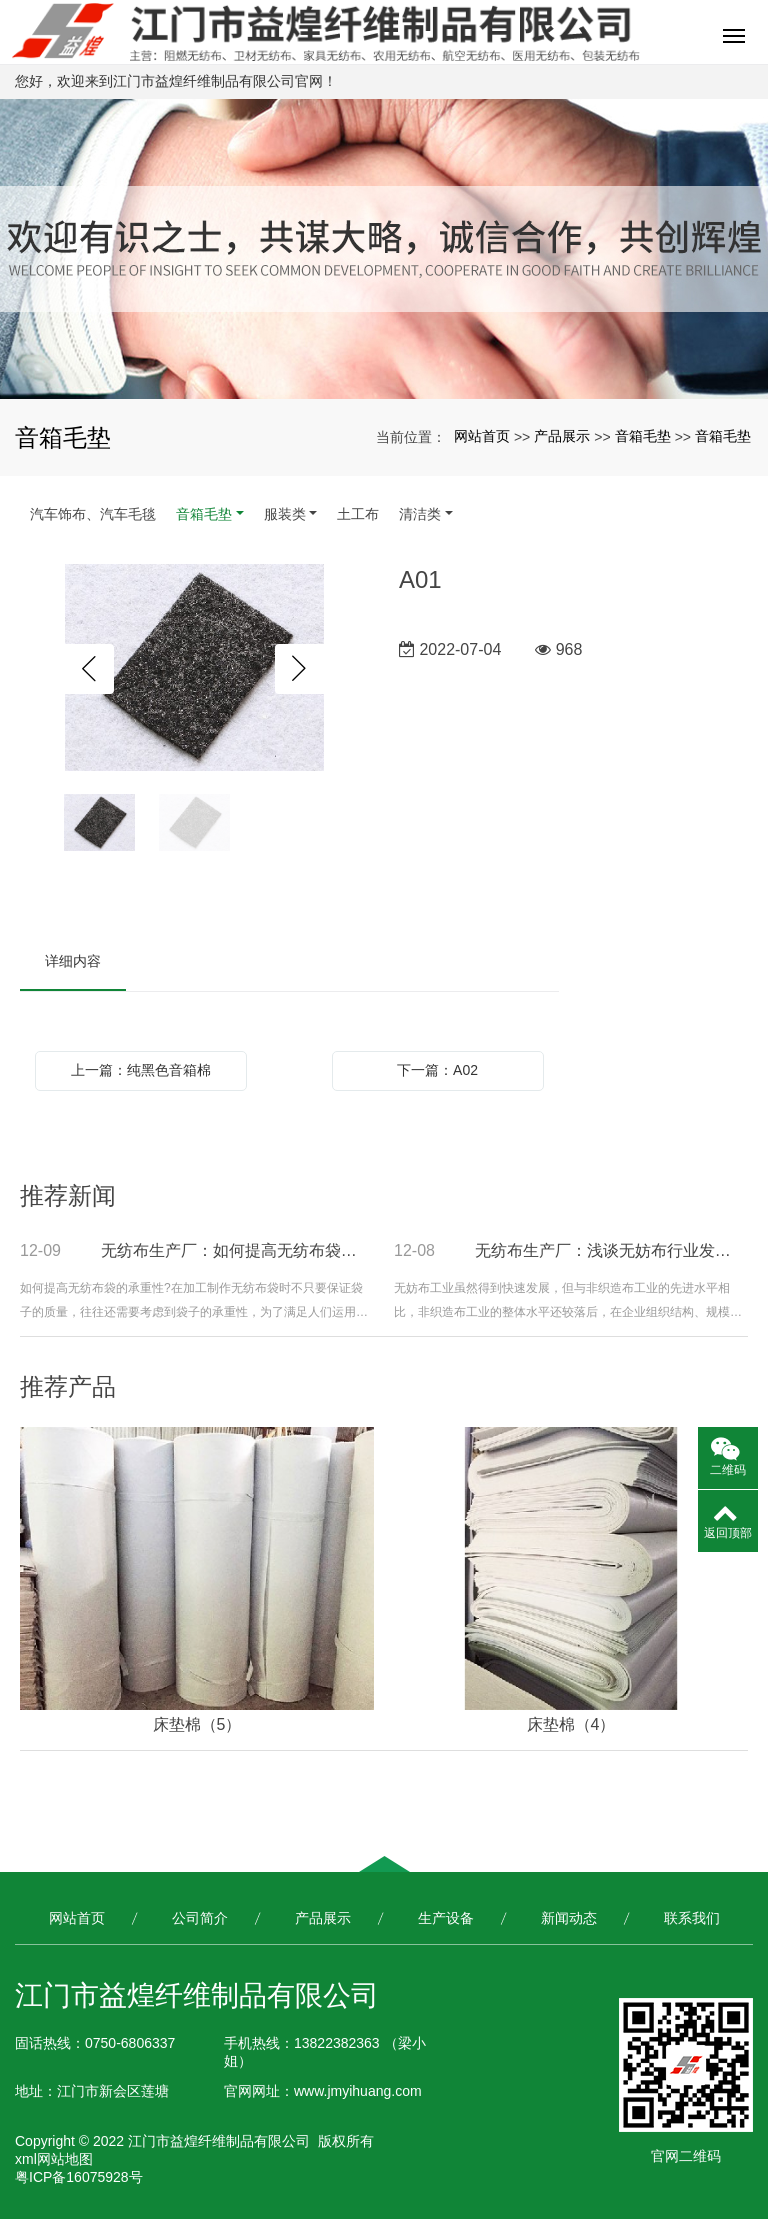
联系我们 (692, 1918)
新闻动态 (569, 1918)
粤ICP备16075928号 (79, 2177)
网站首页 (482, 436)
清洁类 (420, 514)
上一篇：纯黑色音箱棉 (141, 1070)
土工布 (358, 514)
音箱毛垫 (643, 436)
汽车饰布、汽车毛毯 (93, 514)
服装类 (285, 514)
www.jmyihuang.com (358, 2091)
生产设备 (446, 1918)
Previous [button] (89, 669)
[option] (194, 669)
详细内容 (73, 961)
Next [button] (300, 669)
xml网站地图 (54, 2159)
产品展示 (562, 436)
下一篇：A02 (437, 1070)
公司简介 (200, 1918)
